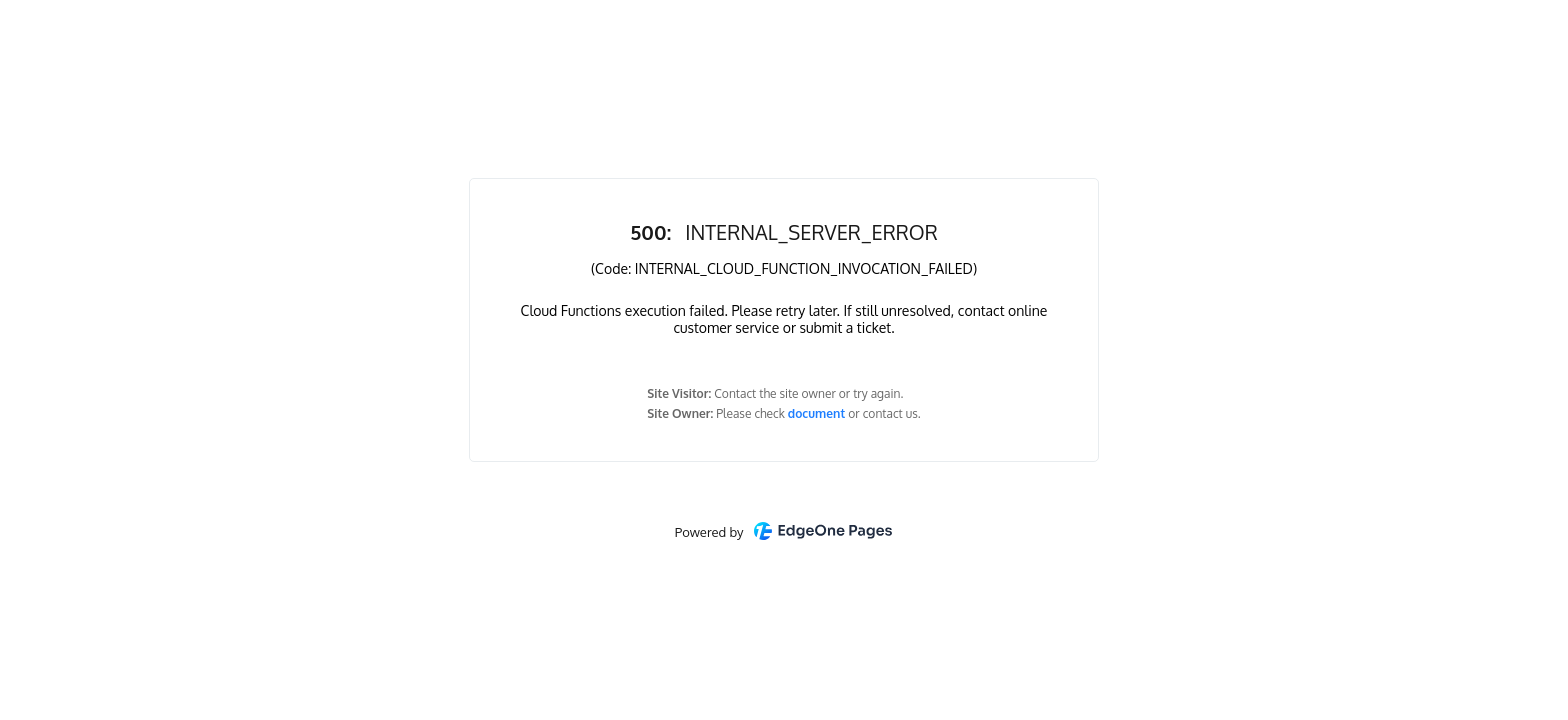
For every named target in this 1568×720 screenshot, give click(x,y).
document (818, 413)
